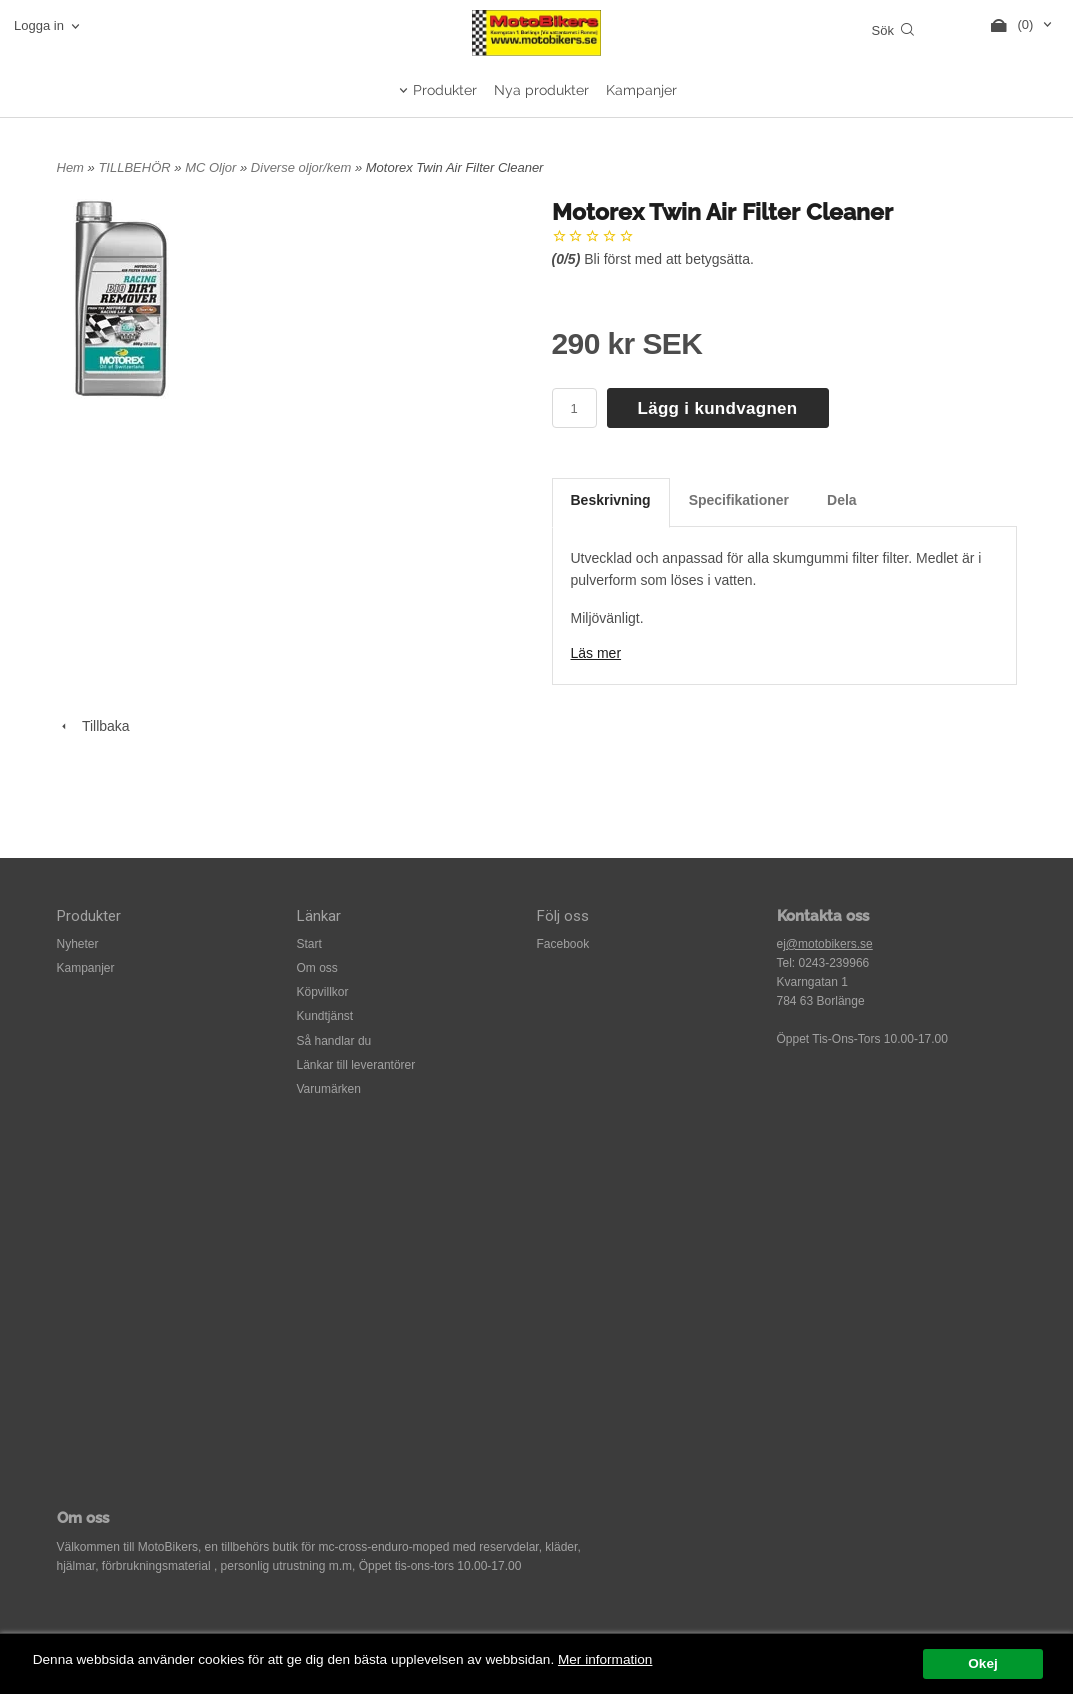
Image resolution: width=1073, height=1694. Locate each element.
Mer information (605, 1659)
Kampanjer (641, 90)
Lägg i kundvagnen (718, 408)
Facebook (563, 944)
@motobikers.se (829, 944)
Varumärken (329, 1089)
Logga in (39, 25)
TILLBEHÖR (136, 167)
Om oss (317, 968)
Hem (70, 167)
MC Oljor (212, 167)
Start (309, 944)
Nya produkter (541, 90)
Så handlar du (334, 1041)
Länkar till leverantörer (356, 1065)
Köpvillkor (323, 992)
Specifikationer (739, 500)
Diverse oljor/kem (303, 167)
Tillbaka (93, 726)
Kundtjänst (325, 1016)
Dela (842, 500)
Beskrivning (611, 500)
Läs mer (596, 653)
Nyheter (78, 944)
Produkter (445, 90)
